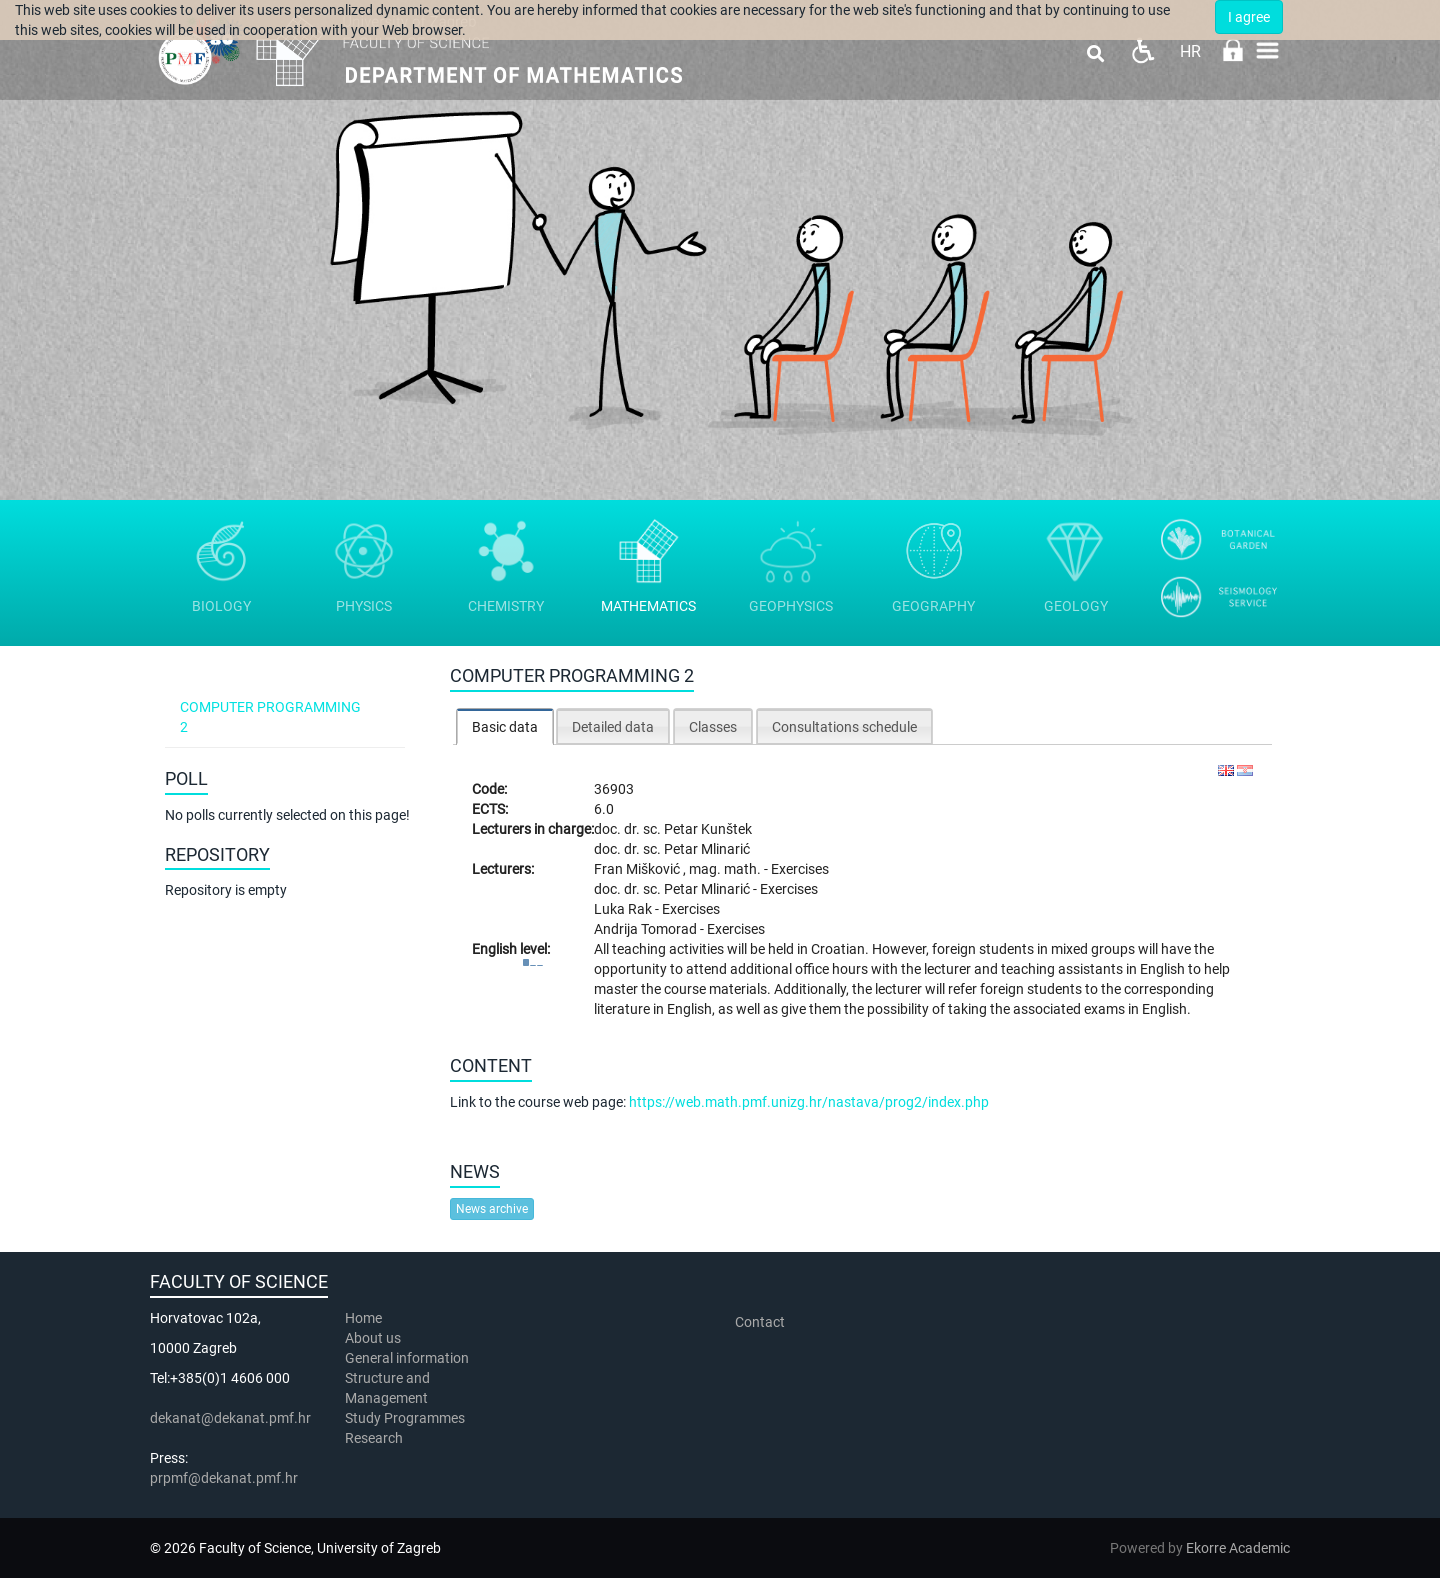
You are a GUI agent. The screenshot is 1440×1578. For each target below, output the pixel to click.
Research (375, 1438)
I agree (1249, 17)
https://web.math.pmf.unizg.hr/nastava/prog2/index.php (809, 1102)
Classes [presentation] (713, 727)
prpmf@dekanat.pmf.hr (224, 1478)
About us (374, 1338)
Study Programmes (405, 1418)
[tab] (505, 726)
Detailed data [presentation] (613, 727)
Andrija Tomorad (647, 929)
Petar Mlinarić (707, 849)
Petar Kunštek (708, 829)
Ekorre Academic (1238, 1548)
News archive (492, 1209)
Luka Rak (624, 909)
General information (407, 1358)
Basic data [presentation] (505, 727)
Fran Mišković (638, 869)
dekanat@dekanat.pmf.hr (230, 1418)
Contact (760, 1322)
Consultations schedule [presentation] (844, 727)
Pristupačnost (1142, 50)
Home (363, 1318)
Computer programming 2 (270, 717)
